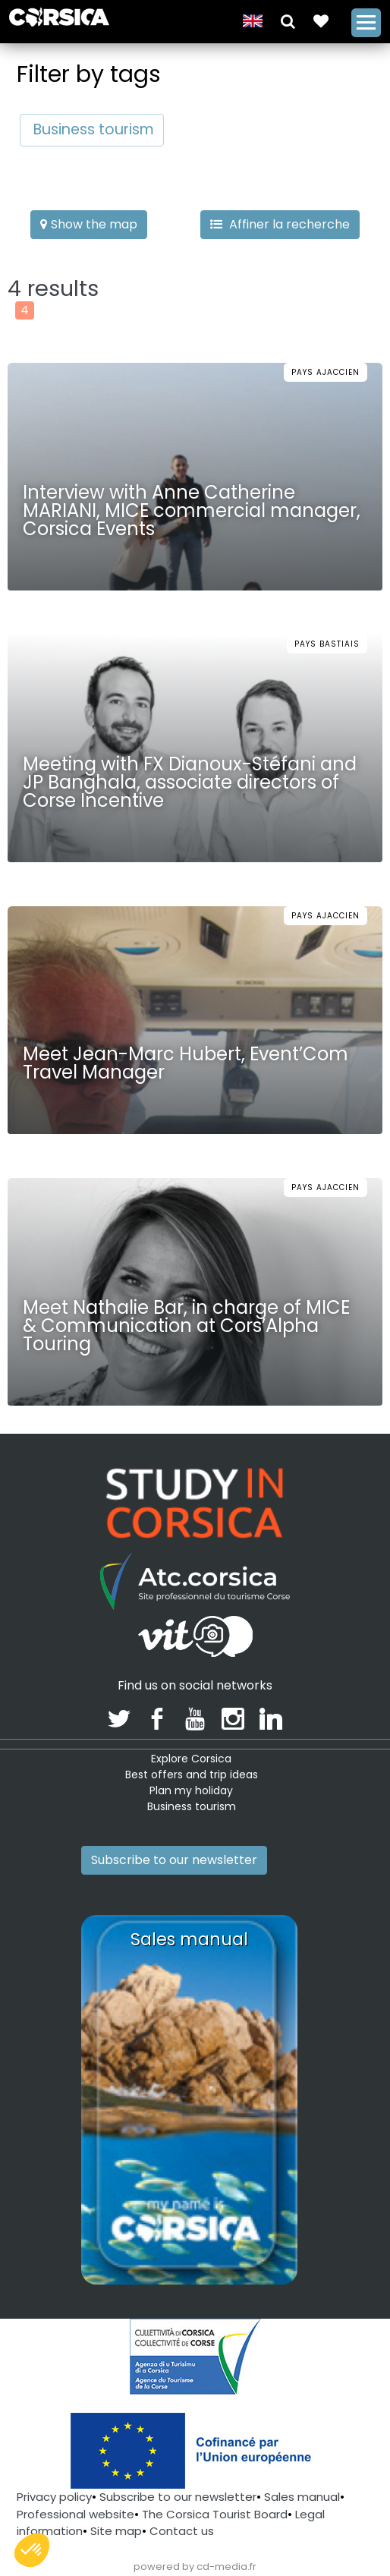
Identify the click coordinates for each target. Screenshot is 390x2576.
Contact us (181, 2531)
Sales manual (302, 2497)
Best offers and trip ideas (191, 1774)
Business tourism (93, 129)
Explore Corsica (191, 1758)
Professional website (75, 2514)
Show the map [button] (88, 224)
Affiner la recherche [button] (280, 224)
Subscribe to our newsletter (174, 1860)
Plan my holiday (191, 1790)
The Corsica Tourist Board (215, 2514)
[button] (288, 20)
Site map (116, 2531)
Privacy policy (54, 2497)
